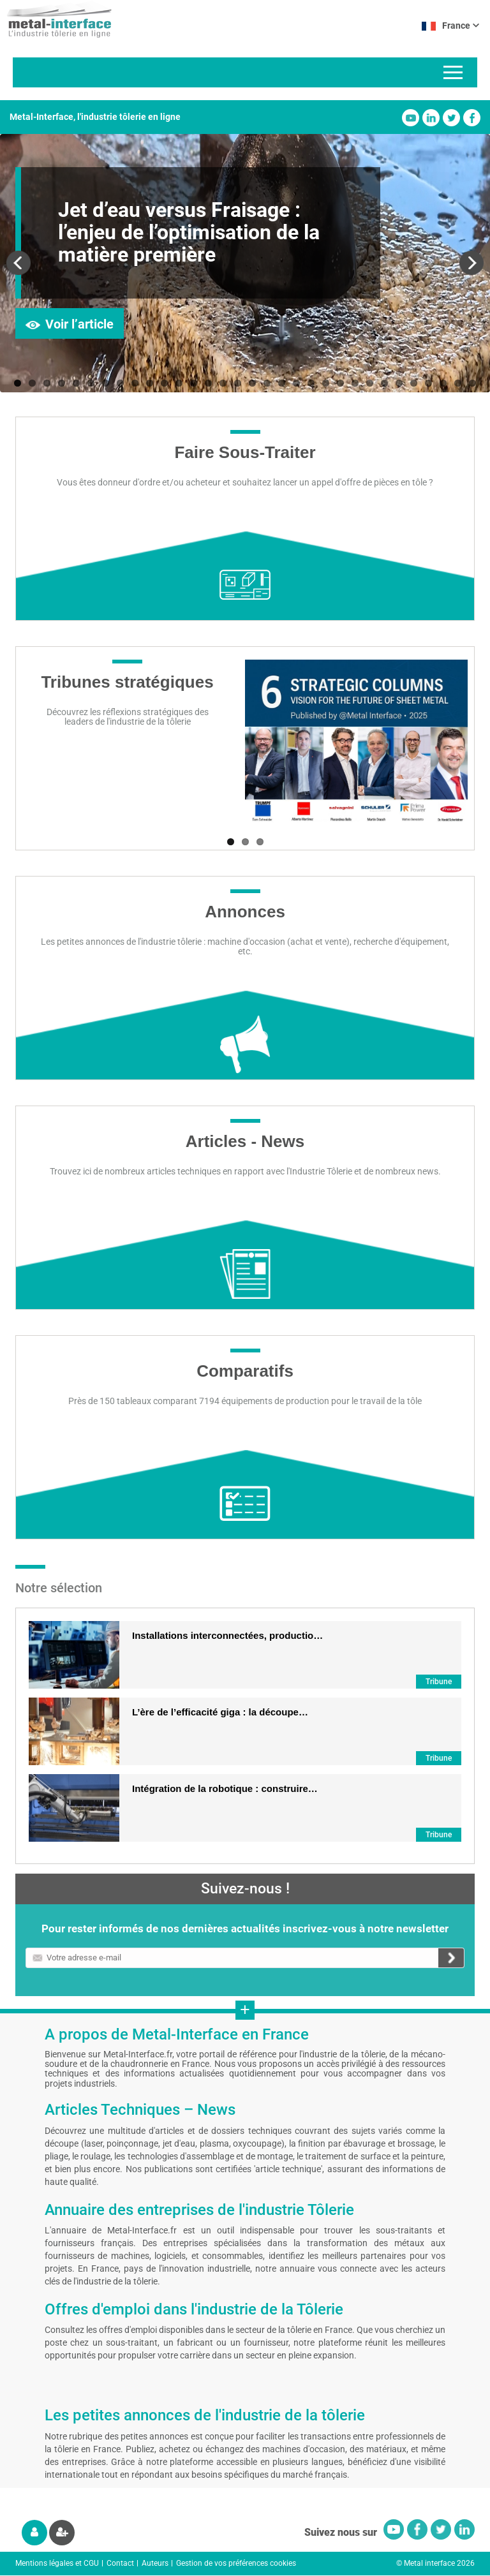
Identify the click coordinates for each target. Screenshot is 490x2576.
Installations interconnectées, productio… (227, 1635)
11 (164, 383)
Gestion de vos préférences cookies (236, 2563)
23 (340, 383)
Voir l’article (79, 324)
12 (178, 383)
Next (471, 263)
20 (296, 383)
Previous (19, 263)
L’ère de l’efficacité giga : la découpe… (220, 1711)
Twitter (451, 117)
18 (267, 383)
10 (149, 383)
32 (472, 383)
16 (237, 383)
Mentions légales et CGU (57, 2563)
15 (222, 383)
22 (325, 383)
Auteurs (155, 2563)
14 (208, 383)
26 (384, 383)
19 (281, 383)
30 (443, 383)
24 (355, 383)
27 (399, 383)
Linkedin (431, 117)
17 (252, 383)
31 (457, 383)
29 (428, 383)
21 (311, 383)
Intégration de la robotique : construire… (225, 1788)
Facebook (471, 117)
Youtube (410, 117)
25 (369, 383)
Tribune (439, 1681)
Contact (120, 2563)
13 (193, 383)
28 (413, 383)
